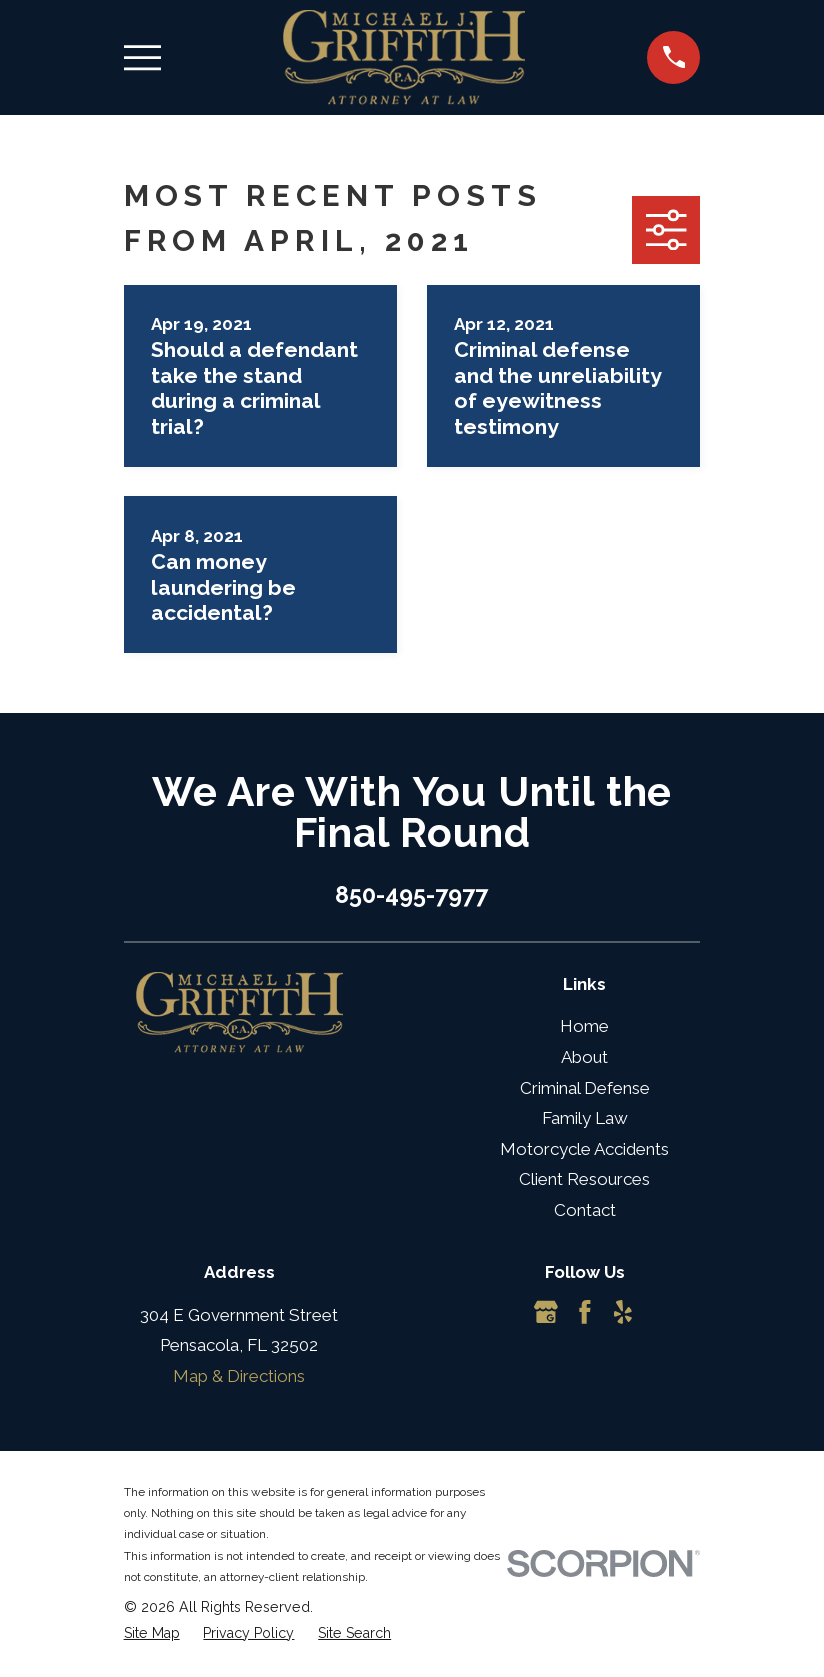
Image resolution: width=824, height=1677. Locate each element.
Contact (585, 1210)
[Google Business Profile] (546, 1312)
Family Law (585, 1118)
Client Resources (584, 1179)
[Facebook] (585, 1312)
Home (584, 1026)
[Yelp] (623, 1312)
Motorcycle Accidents (584, 1149)
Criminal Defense (585, 1088)
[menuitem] (152, 1634)
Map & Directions (239, 1376)
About (584, 1057)
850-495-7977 (411, 894)
